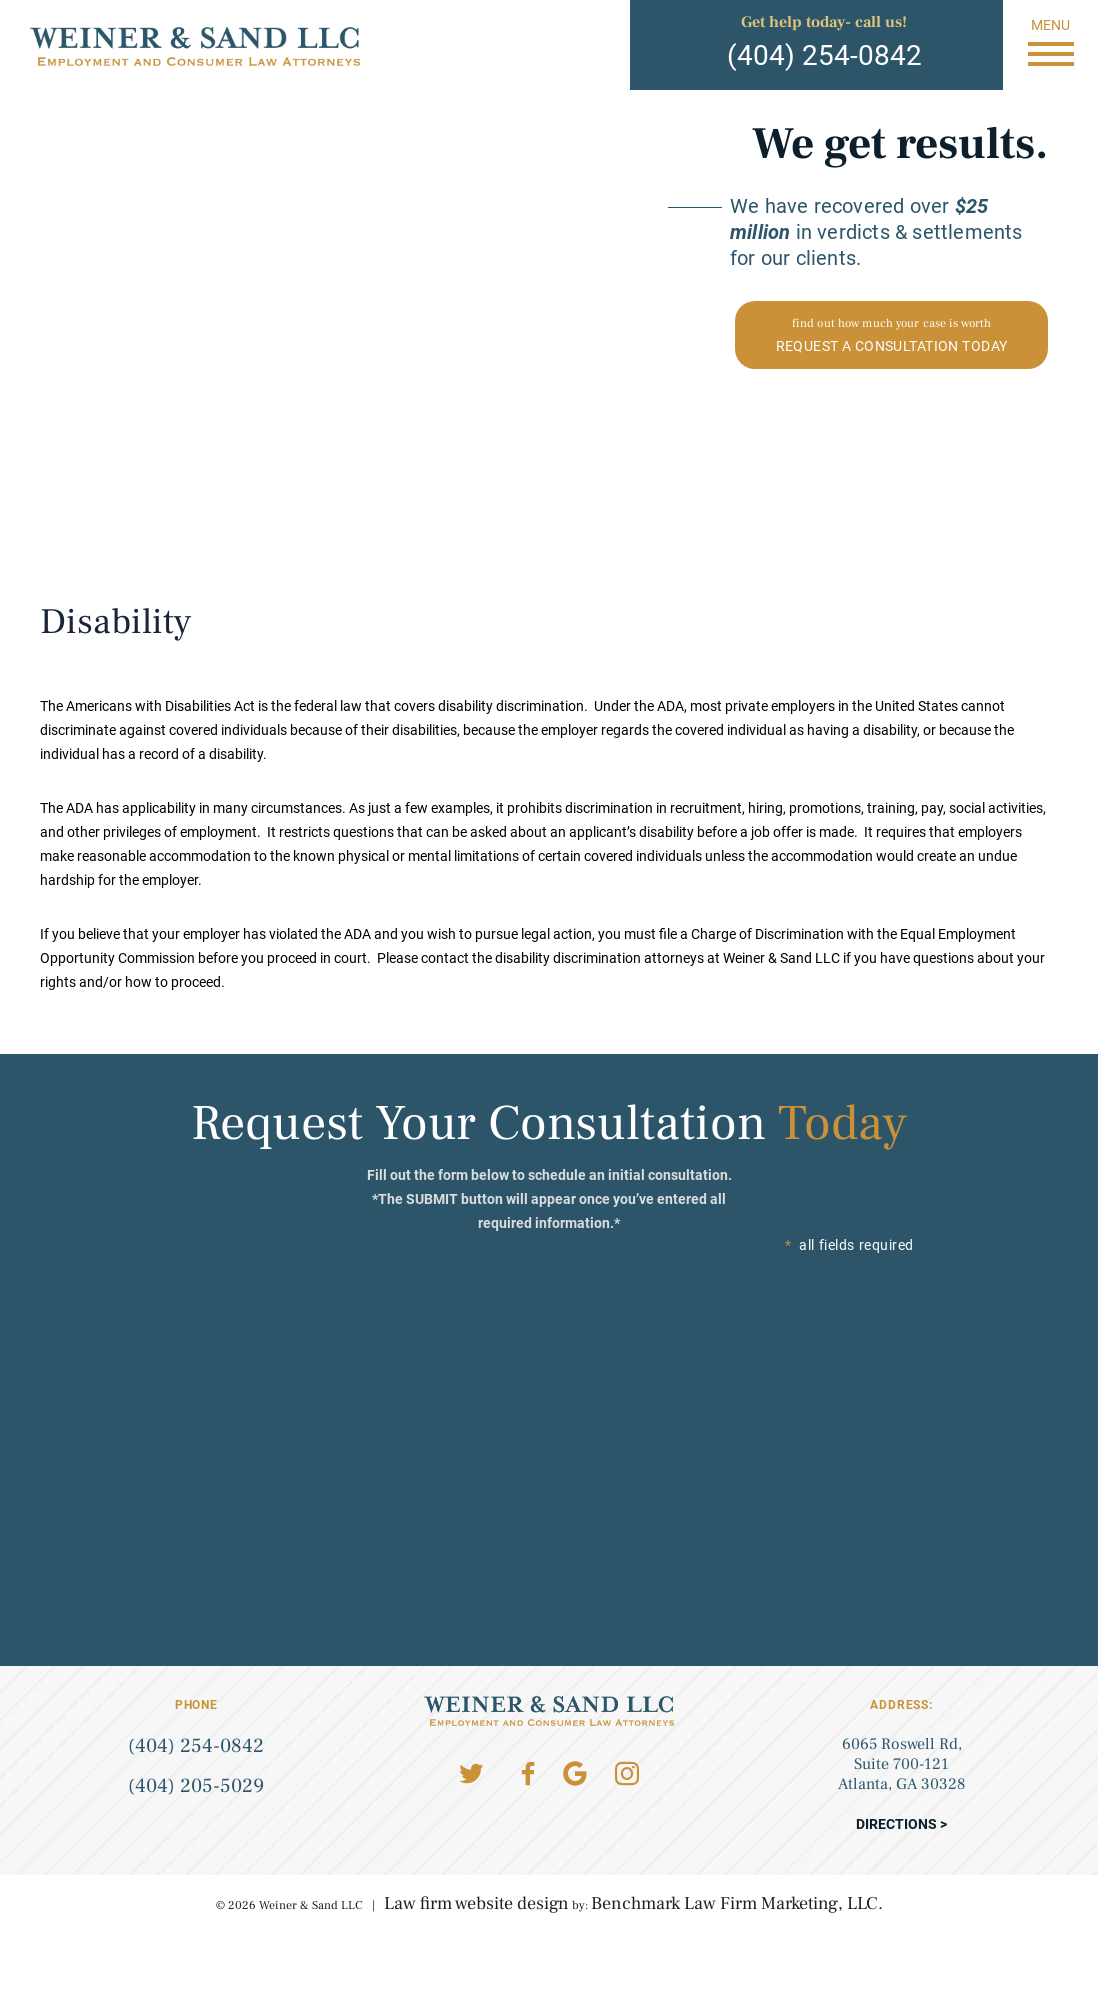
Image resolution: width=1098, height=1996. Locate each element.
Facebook (528, 1774)
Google (575, 1774)
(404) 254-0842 (824, 55)
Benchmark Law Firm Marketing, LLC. (737, 1903)
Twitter (471, 1774)
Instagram (627, 1774)
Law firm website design (476, 1903)
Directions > (901, 1824)
